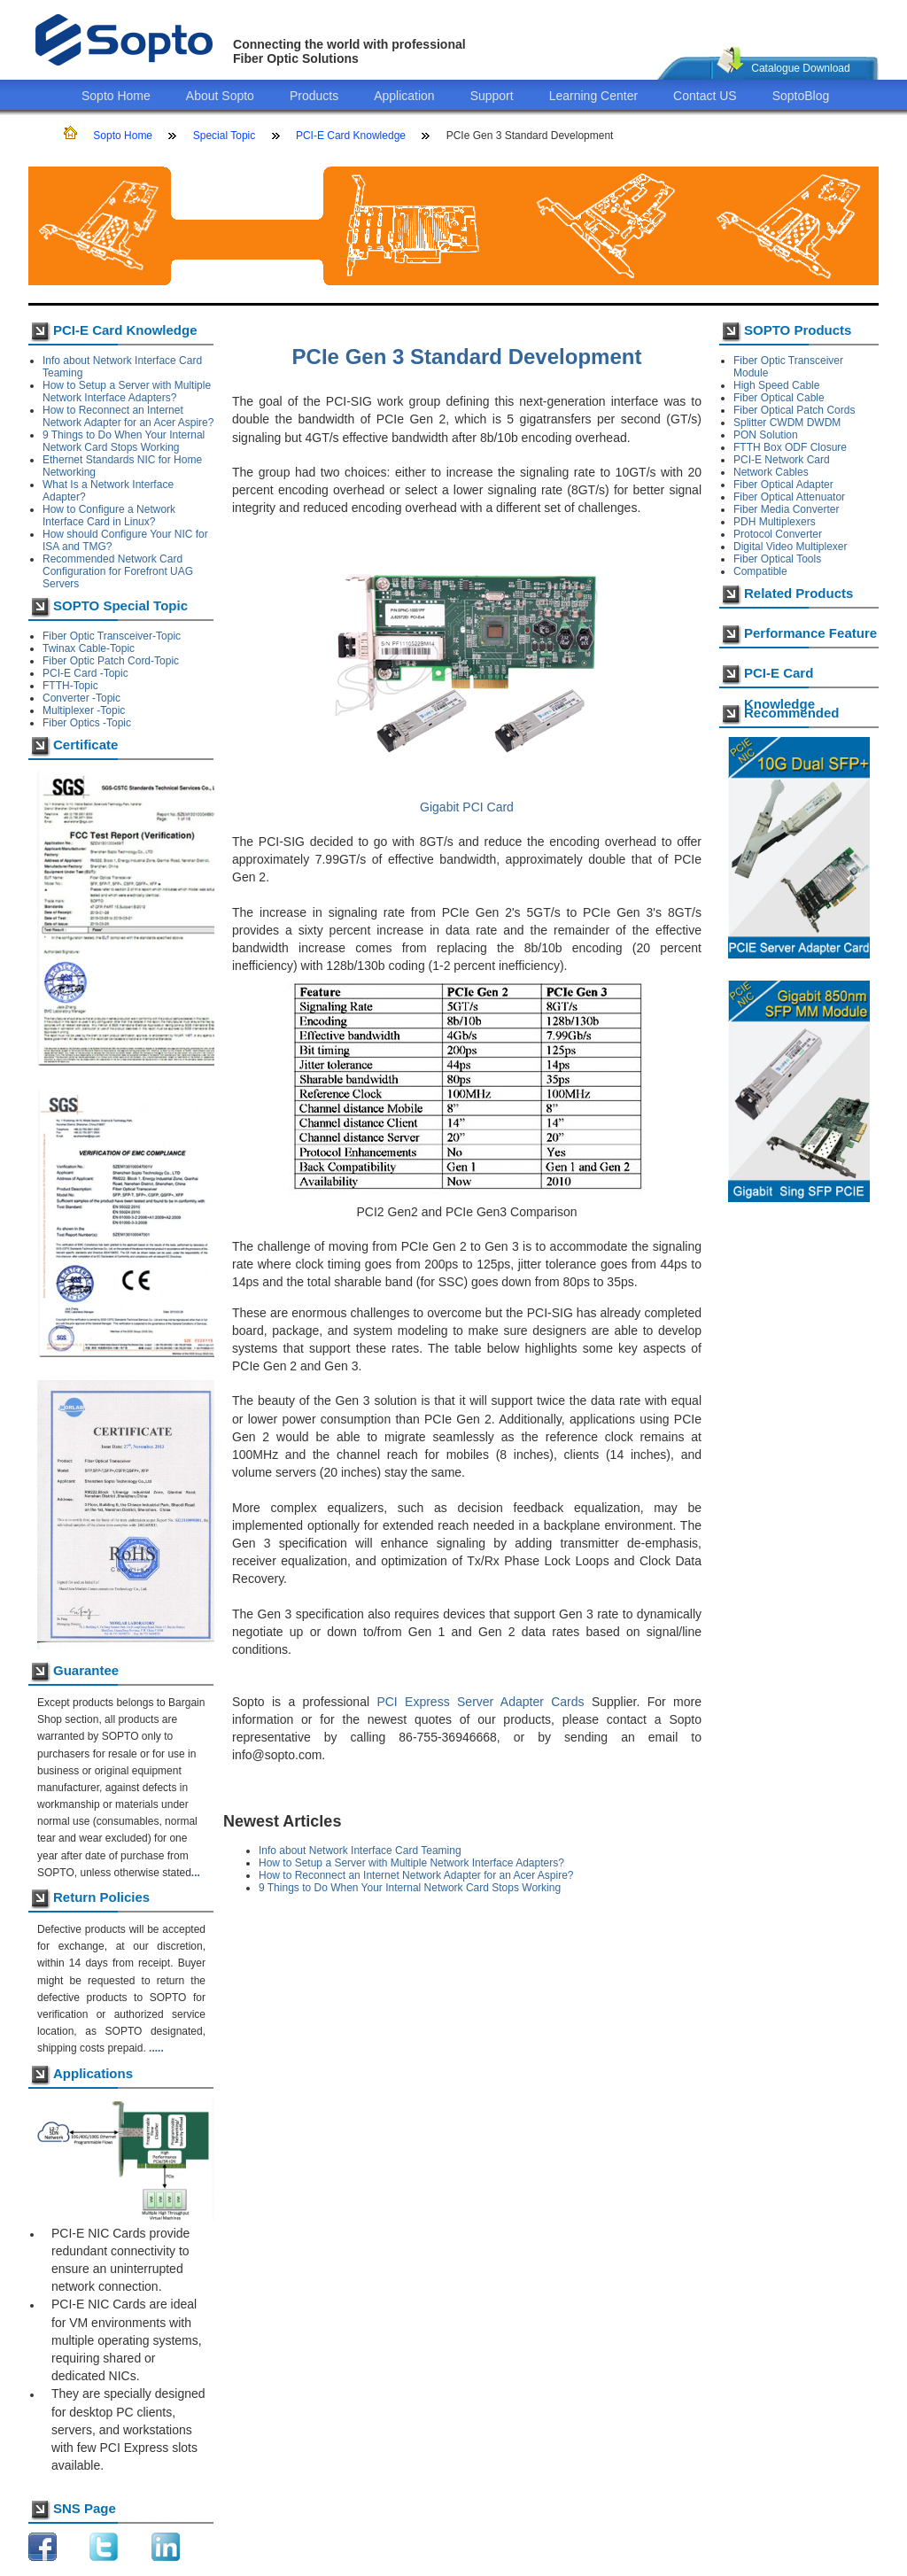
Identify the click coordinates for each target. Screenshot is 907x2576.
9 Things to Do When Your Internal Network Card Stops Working (124, 441)
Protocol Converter (777, 534)
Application (404, 96)
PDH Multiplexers (774, 522)
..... (156, 2048)
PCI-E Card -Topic (85, 673)
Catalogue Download (800, 68)
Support (492, 96)
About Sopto (220, 96)
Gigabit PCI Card (467, 807)
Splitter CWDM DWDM (787, 422)
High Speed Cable (776, 385)
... (195, 1872)
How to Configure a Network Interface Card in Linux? (109, 515)
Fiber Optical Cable (779, 398)
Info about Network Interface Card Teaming (360, 1850)
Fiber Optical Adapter (783, 484)
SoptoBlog (801, 96)
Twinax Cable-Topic (89, 648)
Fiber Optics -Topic (87, 723)
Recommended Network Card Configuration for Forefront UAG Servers (118, 571)
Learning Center (593, 96)
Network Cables (771, 472)
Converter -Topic (81, 698)
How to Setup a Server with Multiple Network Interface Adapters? (127, 391)
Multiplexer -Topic (84, 710)
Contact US (705, 96)
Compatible (760, 571)
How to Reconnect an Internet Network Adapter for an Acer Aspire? (128, 416)
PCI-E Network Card (781, 460)
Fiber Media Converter (786, 509)
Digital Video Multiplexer (790, 546)
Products (314, 96)
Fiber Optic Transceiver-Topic (112, 636)
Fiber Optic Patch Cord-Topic (111, 661)
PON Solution (765, 435)
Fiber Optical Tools (777, 559)
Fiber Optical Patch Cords (794, 410)
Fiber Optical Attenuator (789, 497)
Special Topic (224, 135)
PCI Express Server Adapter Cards (480, 1702)
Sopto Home (116, 96)
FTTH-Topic (70, 685)
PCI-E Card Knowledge (351, 135)
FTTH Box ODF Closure (790, 447)
